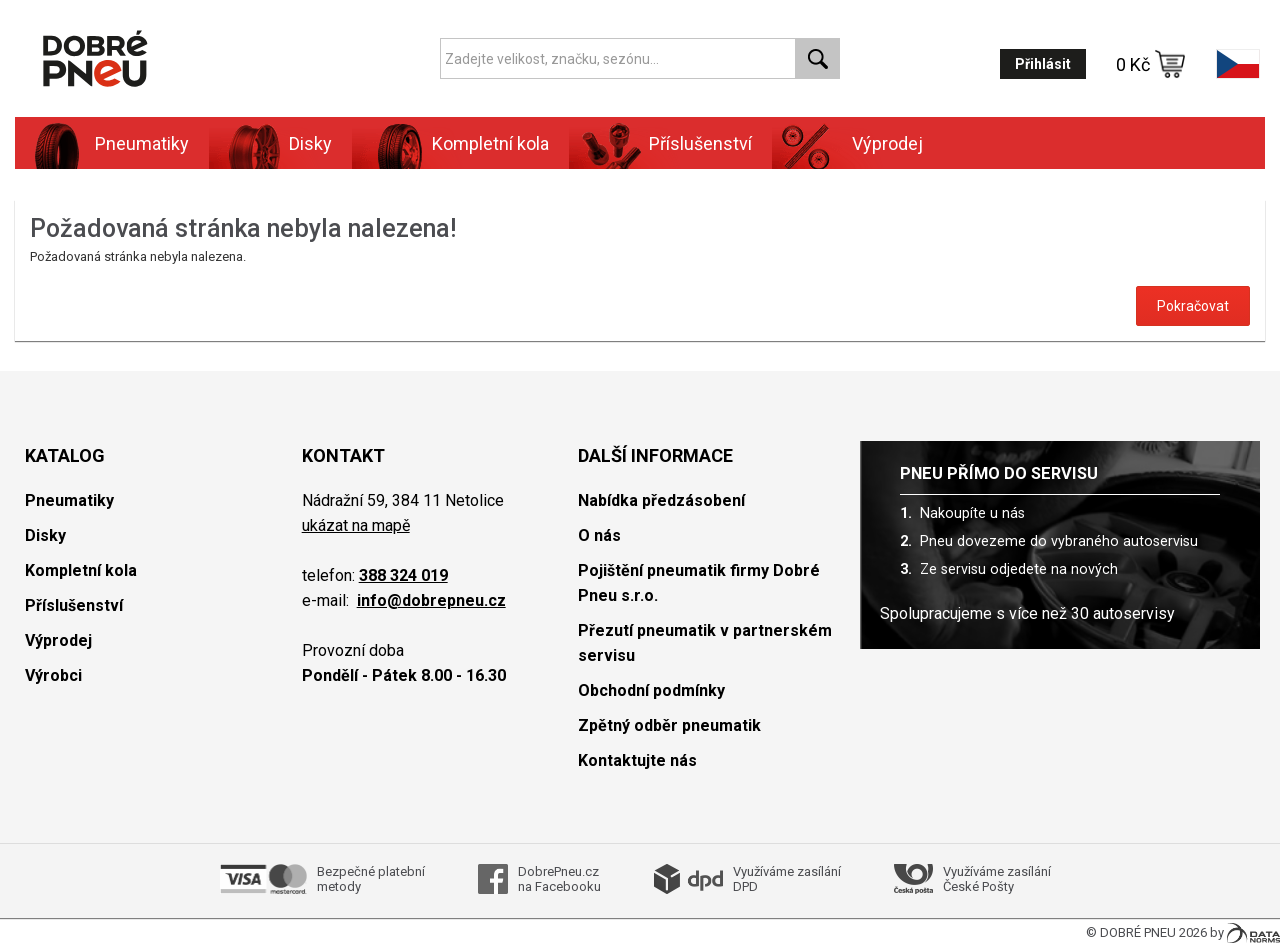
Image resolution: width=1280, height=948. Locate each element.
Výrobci (53, 675)
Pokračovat (1193, 306)
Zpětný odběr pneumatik (669, 725)
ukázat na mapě (356, 525)
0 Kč (1151, 64)
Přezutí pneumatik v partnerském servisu (705, 643)
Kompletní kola (490, 143)
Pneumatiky (142, 143)
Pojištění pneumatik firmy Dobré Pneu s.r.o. (699, 583)
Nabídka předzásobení (661, 500)
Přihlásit (1043, 64)
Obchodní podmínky (651, 690)
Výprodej (887, 143)
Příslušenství (700, 143)
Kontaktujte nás (637, 760)
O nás (599, 535)
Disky (310, 143)
